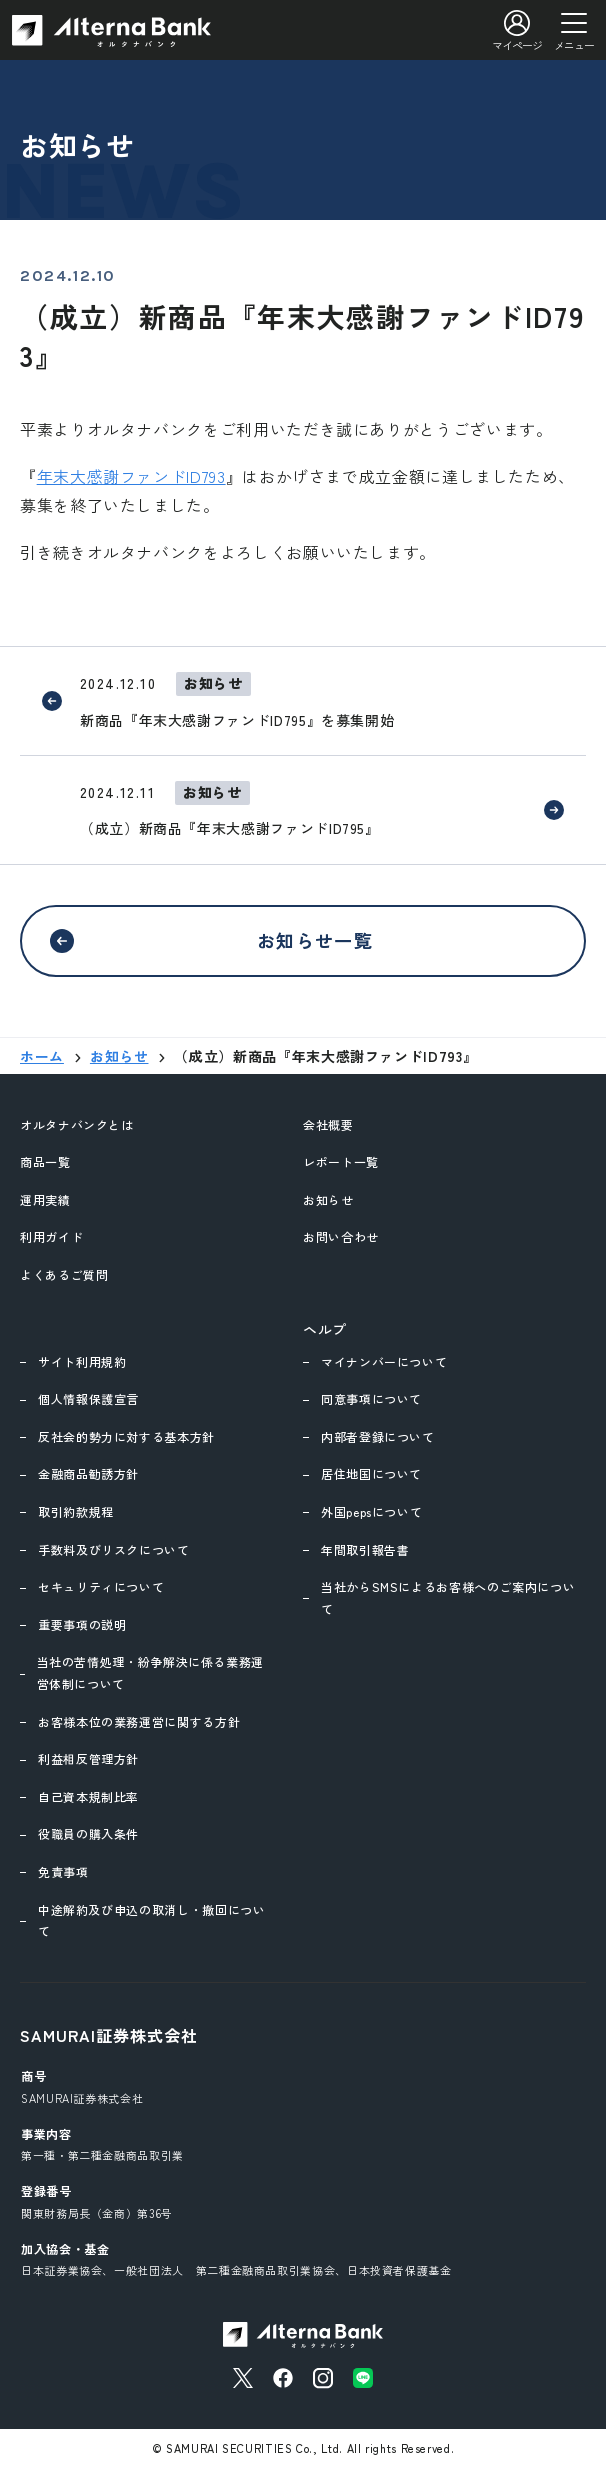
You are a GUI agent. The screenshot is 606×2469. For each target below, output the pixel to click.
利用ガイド (51, 1236)
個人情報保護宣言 (88, 1398)
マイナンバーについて (384, 1361)
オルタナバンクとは (77, 1124)
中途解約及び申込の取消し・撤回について (152, 1920)
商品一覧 (45, 1161)
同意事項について (371, 1398)
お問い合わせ (341, 1236)
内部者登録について (378, 1436)
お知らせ (328, 1199)
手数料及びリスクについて (114, 1549)
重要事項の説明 (82, 1624)
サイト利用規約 (82, 1361)
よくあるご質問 (64, 1274)
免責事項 (63, 1871)
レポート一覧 (341, 1161)
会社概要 (328, 1124)
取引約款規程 (76, 1511)
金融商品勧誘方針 (88, 1473)
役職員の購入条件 (88, 1833)
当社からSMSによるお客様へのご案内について (448, 1597)
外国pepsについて (371, 1511)
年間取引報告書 (365, 1549)
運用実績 (45, 1199)
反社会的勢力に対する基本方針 (126, 1436)
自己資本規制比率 (88, 1796)
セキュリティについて (101, 1586)
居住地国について (371, 1473)
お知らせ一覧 (315, 940)
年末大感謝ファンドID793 (131, 476)
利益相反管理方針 (88, 1758)
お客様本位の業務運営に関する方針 (139, 1721)
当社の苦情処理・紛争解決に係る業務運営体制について (151, 1672)
